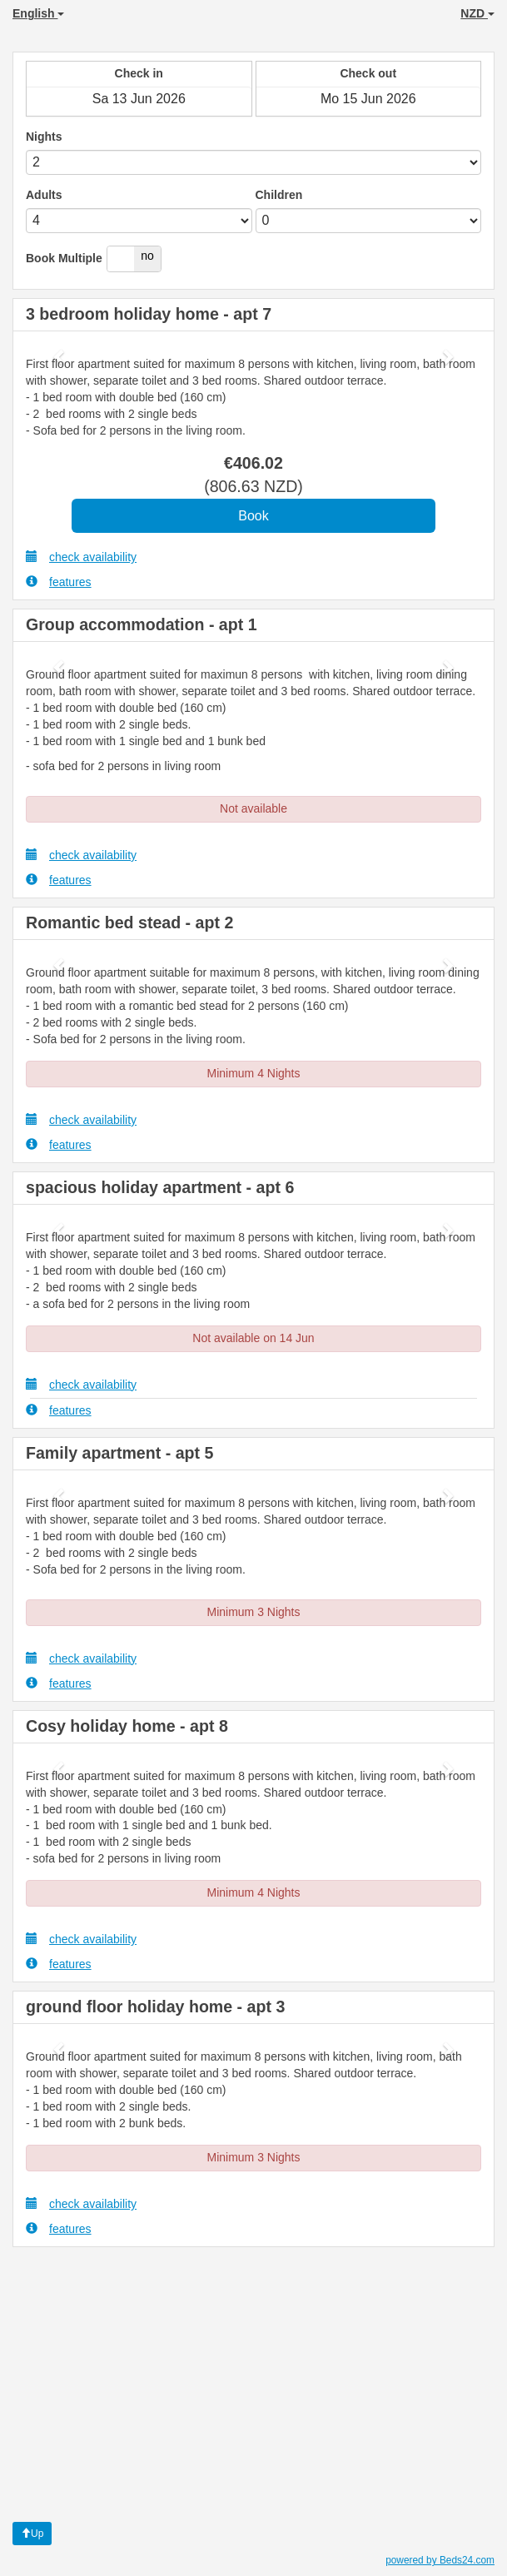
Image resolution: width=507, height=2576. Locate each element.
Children (279, 194)
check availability (81, 557)
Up (32, 2533)
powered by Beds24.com (440, 2560)
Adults (44, 194)
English (38, 13)
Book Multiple (64, 258)
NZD (477, 13)
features (59, 581)
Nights (44, 136)
